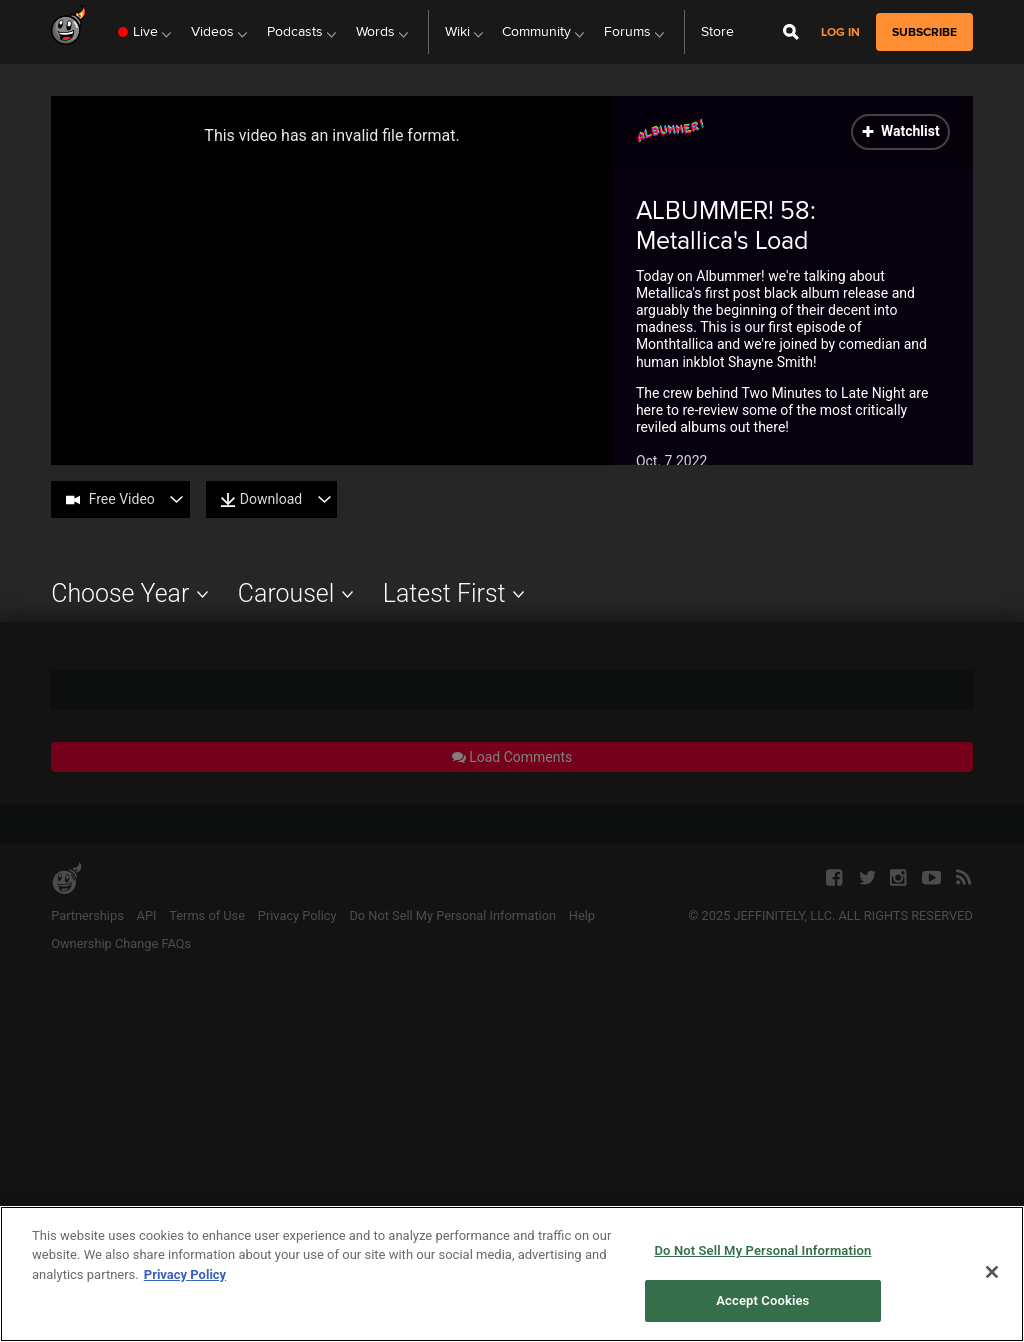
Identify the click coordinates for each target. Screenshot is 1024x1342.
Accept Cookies (762, 1300)
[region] (512, 1274)
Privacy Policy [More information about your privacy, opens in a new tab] (185, 1274)
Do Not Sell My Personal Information (762, 1250)
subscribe (924, 32)
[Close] (992, 1272)
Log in (840, 32)
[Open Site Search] (791, 32)
